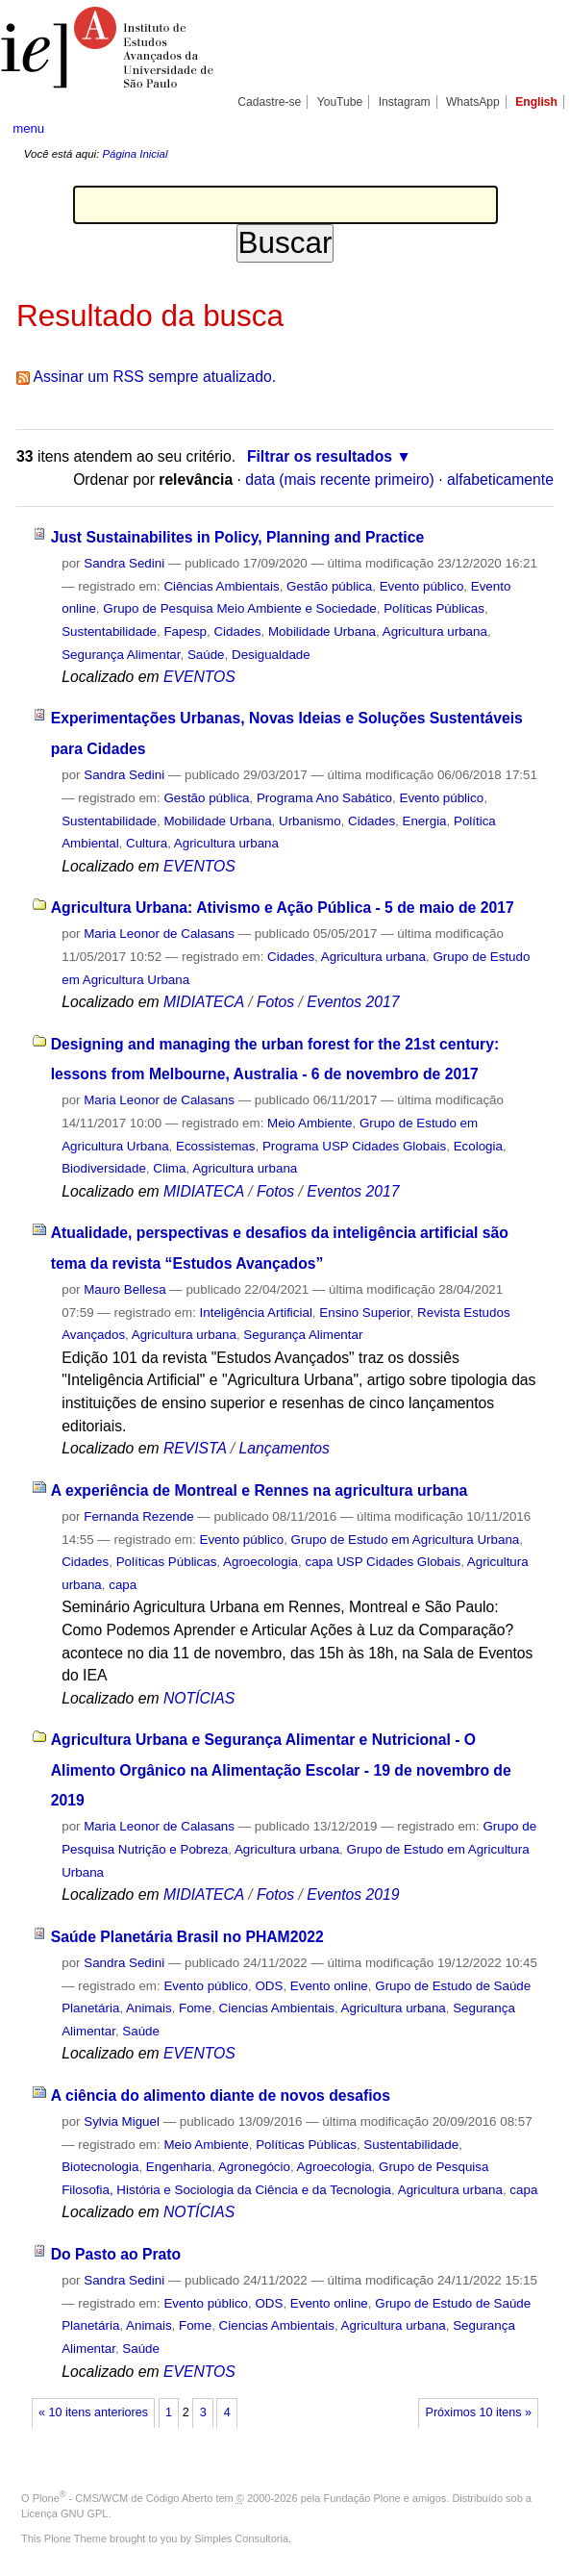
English (536, 102)
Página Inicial (134, 154)
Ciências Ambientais (221, 586)
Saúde (206, 654)
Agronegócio (254, 2166)
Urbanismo (310, 821)
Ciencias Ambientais (277, 2008)
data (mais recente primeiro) (339, 479)
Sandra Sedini (124, 563)
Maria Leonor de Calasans (159, 933)
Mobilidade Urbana (322, 631)
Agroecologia (260, 1561)
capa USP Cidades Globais (382, 1561)
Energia (425, 821)
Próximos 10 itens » (479, 2412)
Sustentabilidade (109, 631)
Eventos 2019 (353, 1894)
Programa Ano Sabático (324, 798)
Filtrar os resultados (319, 456)
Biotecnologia (100, 2166)
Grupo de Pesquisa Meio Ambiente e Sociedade (239, 608)
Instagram (405, 102)
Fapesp (185, 631)
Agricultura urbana (435, 631)
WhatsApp (473, 102)
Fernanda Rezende (138, 1516)
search (530, 128)
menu (28, 128)
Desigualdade (271, 654)
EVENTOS (199, 677)
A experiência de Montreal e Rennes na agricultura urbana (259, 1490)
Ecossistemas (215, 1146)
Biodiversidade (104, 1168)
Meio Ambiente (309, 1123)
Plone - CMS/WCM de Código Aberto (123, 2498)
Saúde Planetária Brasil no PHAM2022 (187, 1937)
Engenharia (178, 2166)
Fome (195, 2008)
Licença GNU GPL (64, 2513)
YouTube (340, 102)
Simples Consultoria (241, 2538)
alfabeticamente (500, 479)
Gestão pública (329, 586)
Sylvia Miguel (122, 2121)
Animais (149, 2008)
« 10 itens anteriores (93, 2412)
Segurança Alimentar (121, 654)
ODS (269, 1986)
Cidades (236, 631)
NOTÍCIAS (199, 1698)
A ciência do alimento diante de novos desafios (220, 2095)
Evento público (422, 586)
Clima (169, 1168)
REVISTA (195, 1448)
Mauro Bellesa (124, 1289)
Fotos (275, 1002)
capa (122, 1585)
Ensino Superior (364, 1312)
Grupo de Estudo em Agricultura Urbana (405, 1539)
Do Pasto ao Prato (116, 2254)
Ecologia (478, 1146)
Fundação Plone (362, 2498)
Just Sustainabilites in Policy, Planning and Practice (237, 537)
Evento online (329, 1986)
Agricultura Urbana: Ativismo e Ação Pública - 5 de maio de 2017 (282, 907)
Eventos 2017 (353, 1002)
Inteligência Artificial (256, 1312)
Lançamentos (284, 1448)
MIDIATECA (203, 1002)
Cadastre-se (269, 102)
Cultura (146, 843)
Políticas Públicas (434, 608)
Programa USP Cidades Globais (354, 1146)
